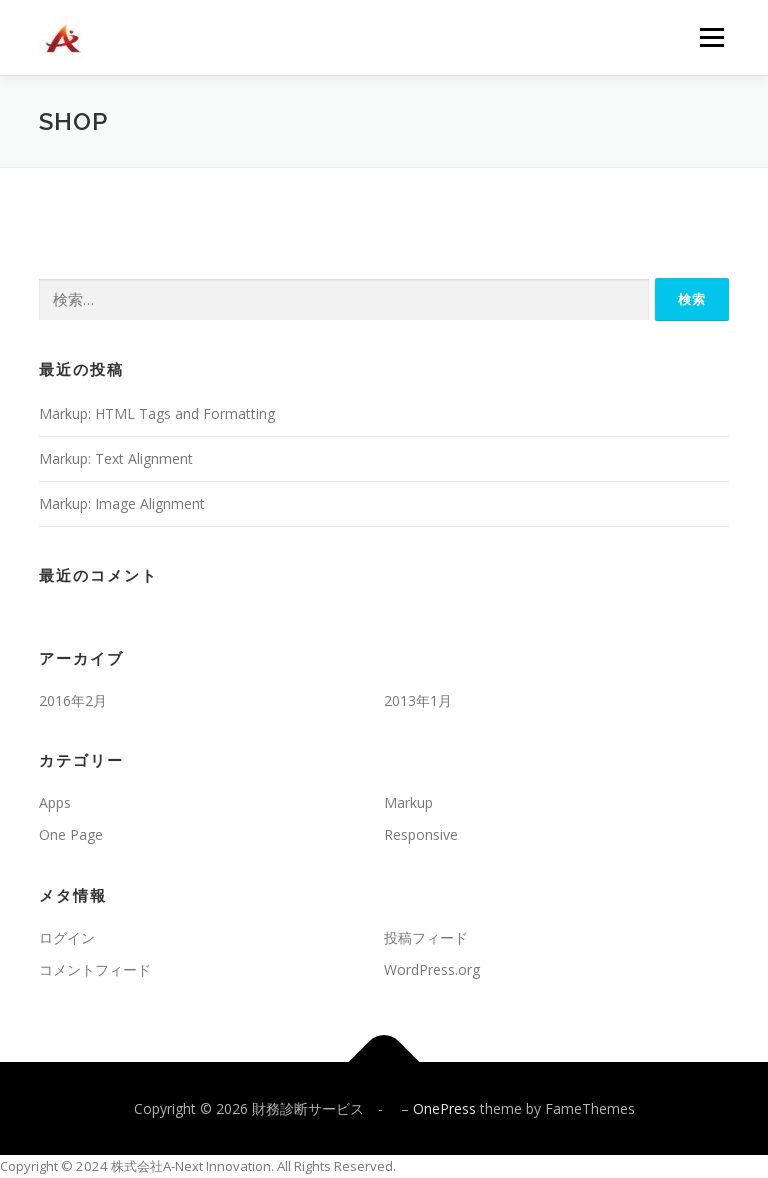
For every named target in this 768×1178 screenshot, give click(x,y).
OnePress (444, 1108)
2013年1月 (418, 700)
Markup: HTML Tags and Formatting (157, 413)
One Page (71, 834)
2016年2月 (73, 700)
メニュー (711, 37)
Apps (55, 802)
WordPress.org (432, 969)
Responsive (421, 834)
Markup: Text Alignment (116, 458)
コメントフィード (95, 969)
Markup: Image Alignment (122, 503)
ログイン (67, 937)
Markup (408, 802)
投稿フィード (426, 937)
